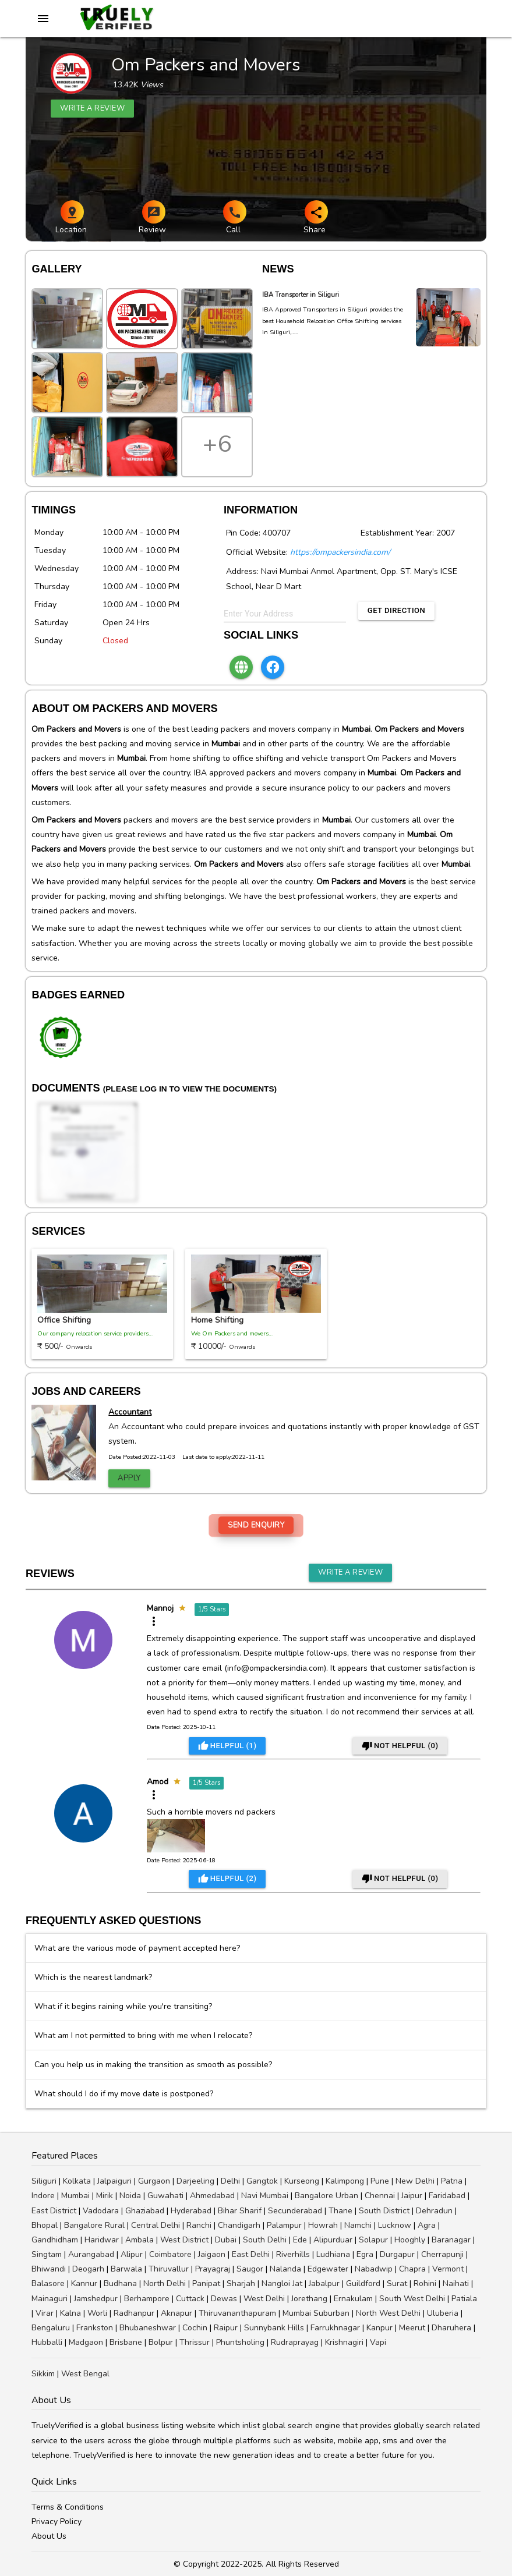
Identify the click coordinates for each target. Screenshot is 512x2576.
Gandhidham (54, 2239)
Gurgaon (154, 2181)
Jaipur (411, 2195)
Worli (97, 2313)
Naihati (456, 2283)
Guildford (363, 2283)
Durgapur (397, 2254)
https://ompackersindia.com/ (340, 552)
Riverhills (293, 2254)
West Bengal (85, 2373)
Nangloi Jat (282, 2283)
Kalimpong (345, 2181)
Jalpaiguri (114, 2181)
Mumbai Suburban (316, 2313)
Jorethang (309, 2298)
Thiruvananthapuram (237, 2313)
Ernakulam (353, 2298)
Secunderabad (295, 2210)
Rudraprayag (295, 2342)
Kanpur (379, 2327)
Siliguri (44, 2181)
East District (53, 2210)
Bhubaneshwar (147, 2327)
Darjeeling (195, 2181)
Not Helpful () (400, 1746)
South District (384, 2210)
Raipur (226, 2327)
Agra (427, 2225)
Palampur (284, 2225)
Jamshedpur (96, 2298)
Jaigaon (211, 2254)
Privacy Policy (56, 2521)
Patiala (464, 2298)
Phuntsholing (240, 2342)
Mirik (104, 2195)
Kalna (70, 2313)
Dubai (225, 2239)
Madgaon (86, 2342)
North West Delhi (388, 2313)
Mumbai (75, 2195)
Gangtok (262, 2181)
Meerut (412, 2327)
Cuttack (190, 2298)
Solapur (373, 2239)
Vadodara (101, 2210)
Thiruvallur (169, 2268)
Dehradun (434, 2210)
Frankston (94, 2327)
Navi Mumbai (264, 2195)
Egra (364, 2254)
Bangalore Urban (326, 2195)
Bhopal (44, 2225)
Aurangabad (91, 2254)
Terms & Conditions (67, 2507)
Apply (129, 1478)
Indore (43, 2195)
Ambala (139, 2239)
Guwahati (165, 2195)
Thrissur (194, 2342)
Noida (130, 2195)
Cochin (194, 2327)
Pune (379, 2181)
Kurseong (301, 2181)
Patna (451, 2181)
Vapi (378, 2342)
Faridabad (447, 2195)
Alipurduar (332, 2239)
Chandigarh (239, 2225)
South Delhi (265, 2239)
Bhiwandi (48, 2268)
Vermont (448, 2268)
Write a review (92, 108)
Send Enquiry (256, 1525)
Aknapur (176, 2313)
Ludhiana (333, 2254)
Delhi (230, 2181)
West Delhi (264, 2298)
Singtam (46, 2254)
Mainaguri (49, 2298)
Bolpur (161, 2342)
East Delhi (251, 2254)
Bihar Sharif (240, 2210)
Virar (45, 2313)
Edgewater (328, 2268)
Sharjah (241, 2283)
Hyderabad (191, 2210)
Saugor (249, 2268)
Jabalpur (324, 2283)
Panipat (206, 2283)
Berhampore (147, 2298)
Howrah (323, 2225)
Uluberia (442, 2313)
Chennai (380, 2195)
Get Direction (396, 610)
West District (184, 2239)
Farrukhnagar (335, 2327)
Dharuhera (451, 2327)
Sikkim (43, 2373)
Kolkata (77, 2181)
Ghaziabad (144, 2210)
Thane (340, 2210)
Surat (397, 2283)
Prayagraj (212, 2268)
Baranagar (451, 2239)
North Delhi (164, 2283)
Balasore (48, 2283)
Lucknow (394, 2225)
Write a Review (350, 1572)
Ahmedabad (212, 2195)
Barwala (126, 2268)
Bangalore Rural (94, 2225)
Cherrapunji (442, 2254)
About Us (48, 2536)
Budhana (120, 2283)
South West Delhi (412, 2298)
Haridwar (101, 2239)
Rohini (425, 2283)
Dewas (224, 2298)
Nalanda (285, 2268)
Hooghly (409, 2239)
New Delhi (415, 2181)
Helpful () (227, 1746)
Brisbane (126, 2342)
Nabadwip (374, 2268)
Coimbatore (170, 2254)
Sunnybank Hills (274, 2327)
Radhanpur (134, 2313)
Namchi (358, 2225)
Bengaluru (50, 2327)
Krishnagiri (344, 2342)
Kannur (84, 2283)
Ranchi (198, 2225)
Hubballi (46, 2342)
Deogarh (88, 2268)
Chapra (412, 2268)
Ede (300, 2239)
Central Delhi (155, 2225)
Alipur (132, 2254)
